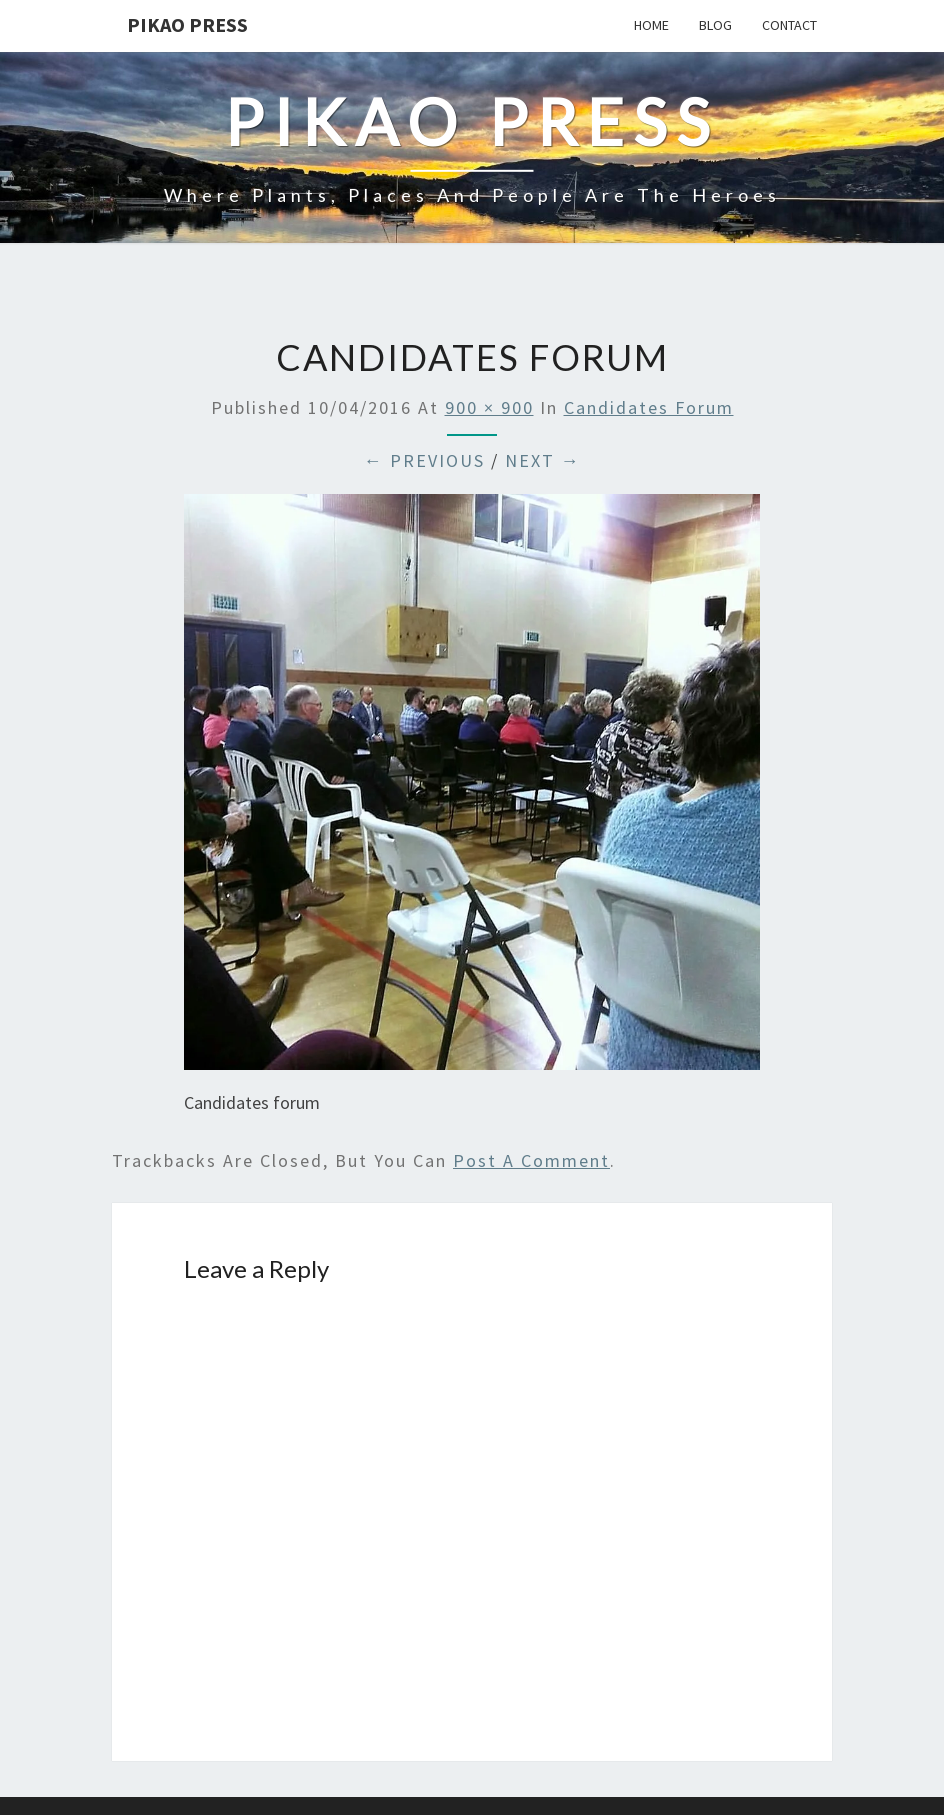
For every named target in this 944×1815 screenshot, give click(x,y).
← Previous (424, 460)
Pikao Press (187, 24)
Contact (789, 25)
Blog (715, 25)
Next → (543, 460)
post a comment (531, 1160)
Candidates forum (649, 407)
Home (651, 25)
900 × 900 (489, 407)
